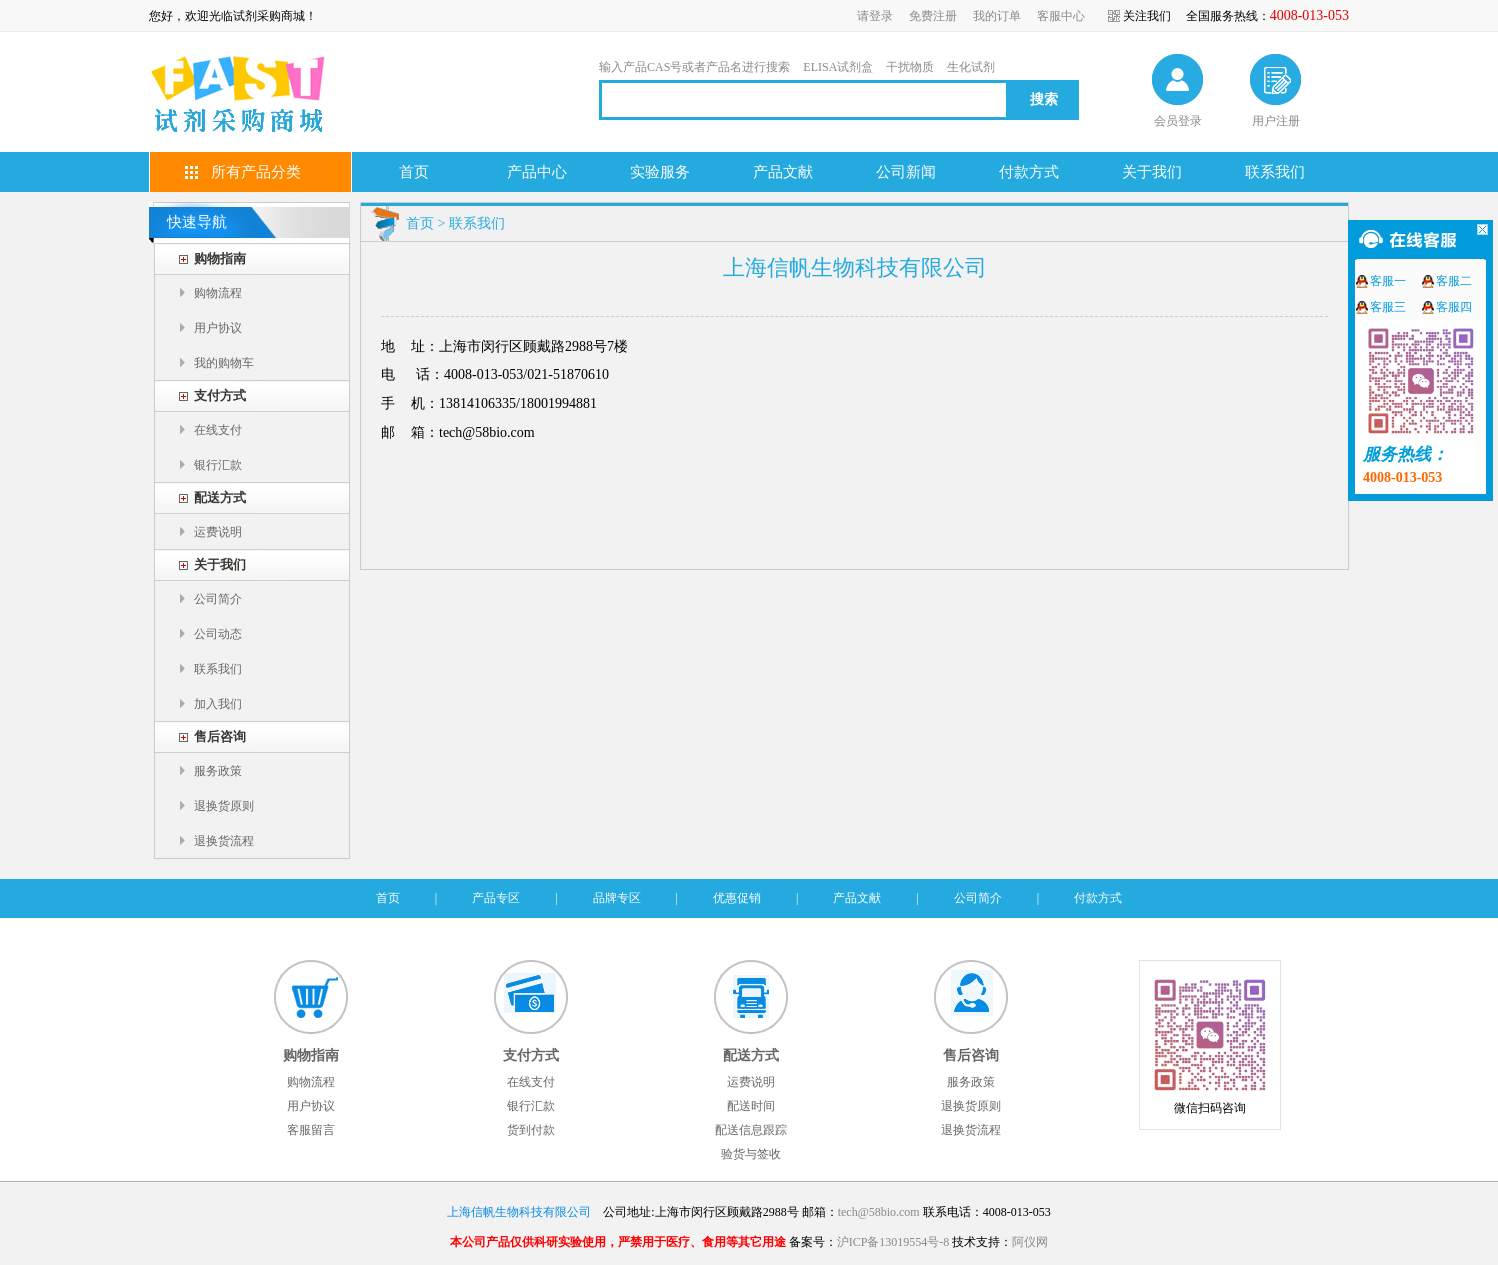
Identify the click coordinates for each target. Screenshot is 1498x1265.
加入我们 (218, 704)
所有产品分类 (256, 172)
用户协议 (218, 328)
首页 (414, 172)
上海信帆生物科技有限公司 (519, 1212)
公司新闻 (906, 172)
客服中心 (1061, 16)
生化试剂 (971, 67)
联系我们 (1275, 172)
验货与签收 (751, 1154)
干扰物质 (910, 67)
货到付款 (531, 1130)
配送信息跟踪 (751, 1130)
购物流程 (218, 293)
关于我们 (1152, 172)
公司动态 (218, 634)
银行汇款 (218, 465)
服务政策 (218, 771)
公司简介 (218, 599)
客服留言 (311, 1130)
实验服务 (660, 172)
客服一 (1388, 281)
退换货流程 (224, 841)
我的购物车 (224, 363)
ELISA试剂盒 (838, 67)
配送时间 (751, 1106)
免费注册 (933, 16)
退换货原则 (224, 806)
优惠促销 (737, 898)
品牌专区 (617, 898)
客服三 (1388, 307)
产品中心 (537, 172)
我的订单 (997, 16)
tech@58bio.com (879, 1212)
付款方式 (1029, 172)
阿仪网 (1030, 1242)
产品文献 (783, 172)
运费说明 (218, 532)
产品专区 (496, 898)
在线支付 (218, 430)
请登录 (875, 16)
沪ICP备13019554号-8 (893, 1242)
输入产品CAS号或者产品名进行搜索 (694, 67)
